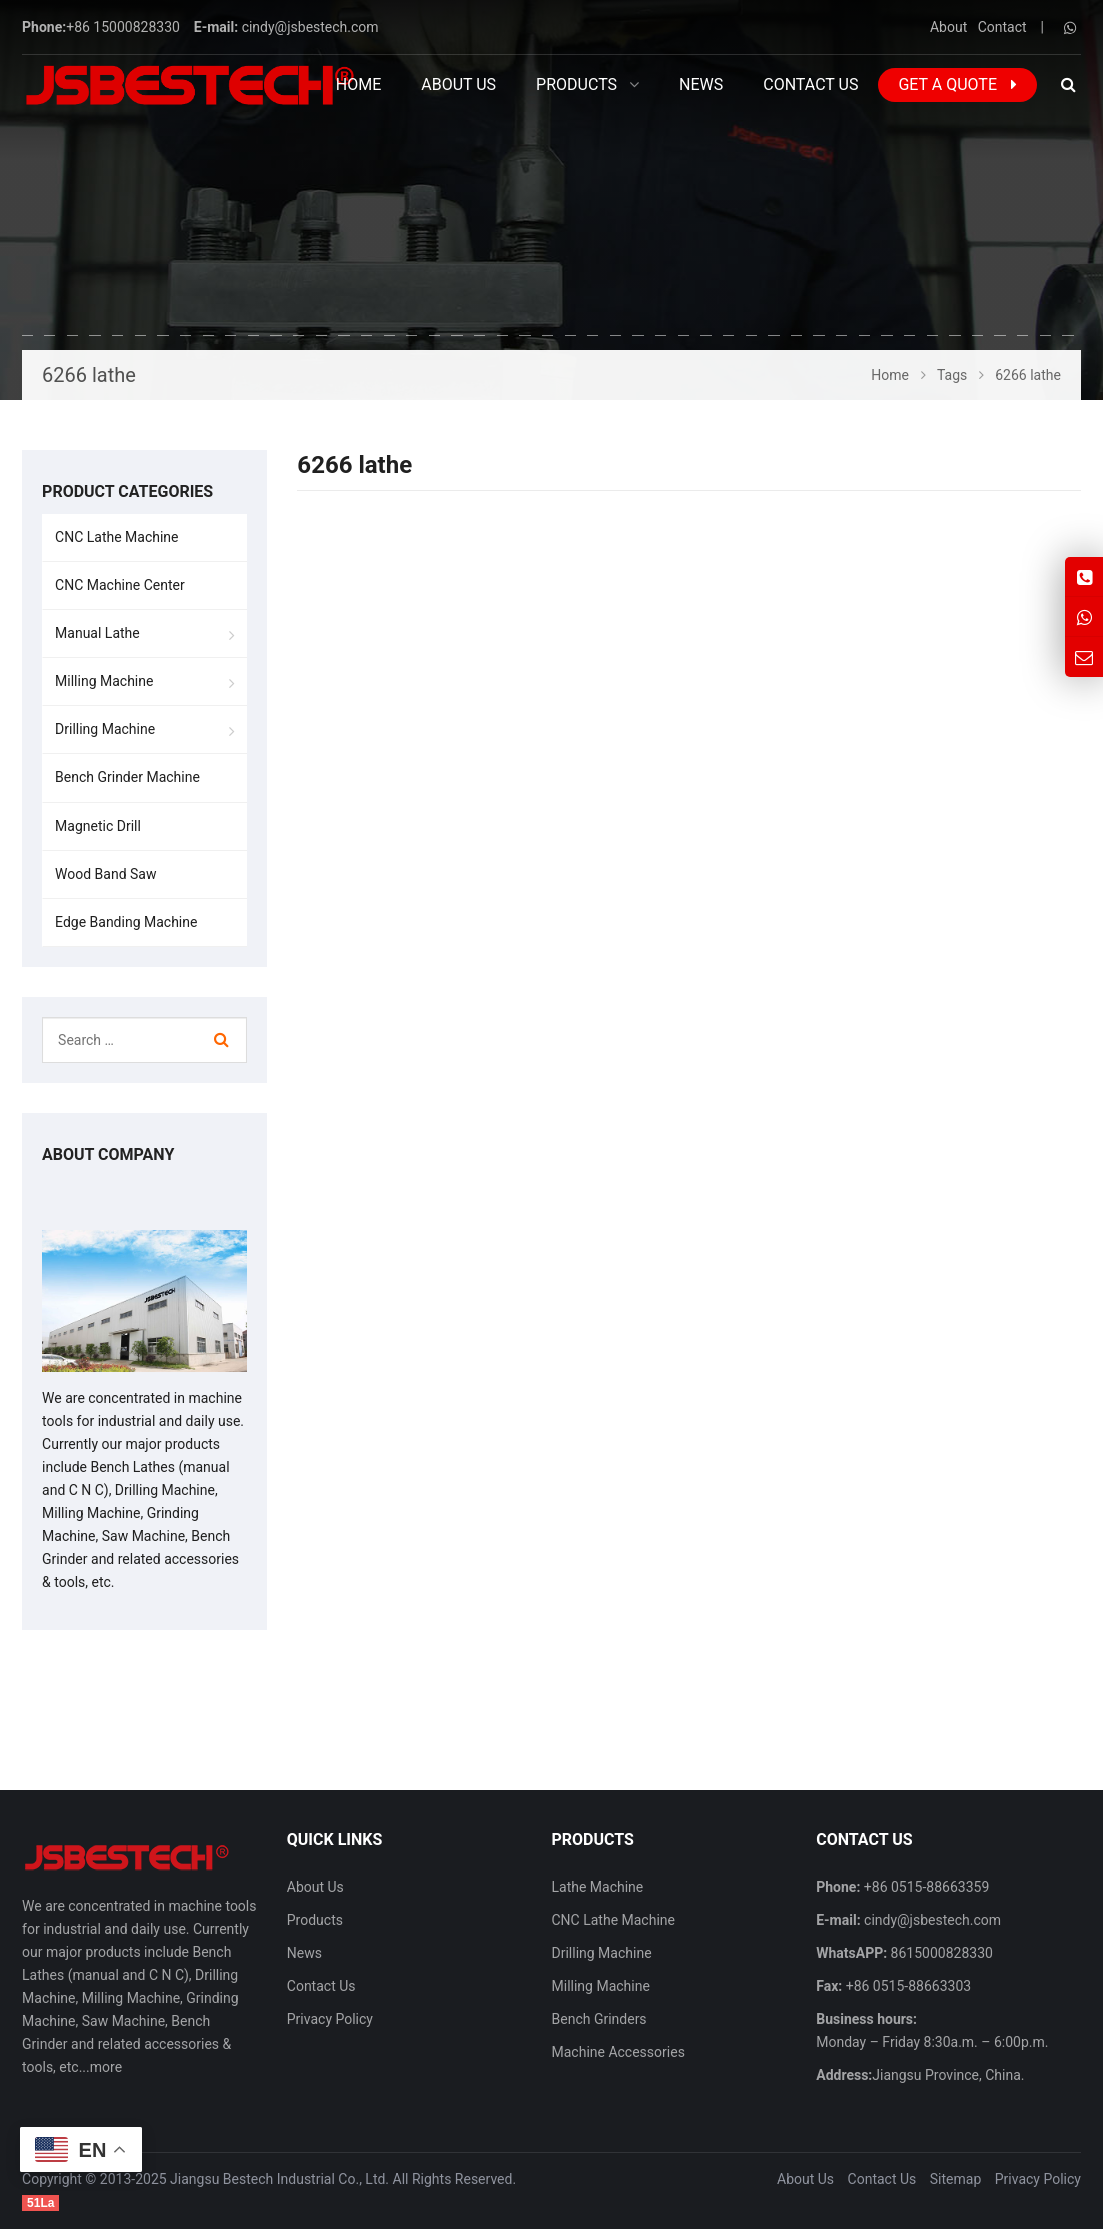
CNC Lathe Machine (116, 537)
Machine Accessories (618, 2052)
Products (315, 1920)
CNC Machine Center (120, 585)
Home (358, 84)
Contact (1002, 27)
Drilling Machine (105, 729)
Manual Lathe (97, 633)
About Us (315, 1887)
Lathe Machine (598, 1887)
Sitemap (955, 2179)
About (948, 27)
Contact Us (321, 1986)
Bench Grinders (599, 2019)
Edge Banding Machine (126, 922)
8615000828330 (940, 1953)
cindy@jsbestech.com (310, 27)
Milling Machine (104, 681)
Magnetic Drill (98, 826)
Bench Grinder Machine (127, 777)
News (304, 1953)
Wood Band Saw (105, 874)
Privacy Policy (330, 2019)
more (106, 2067)
